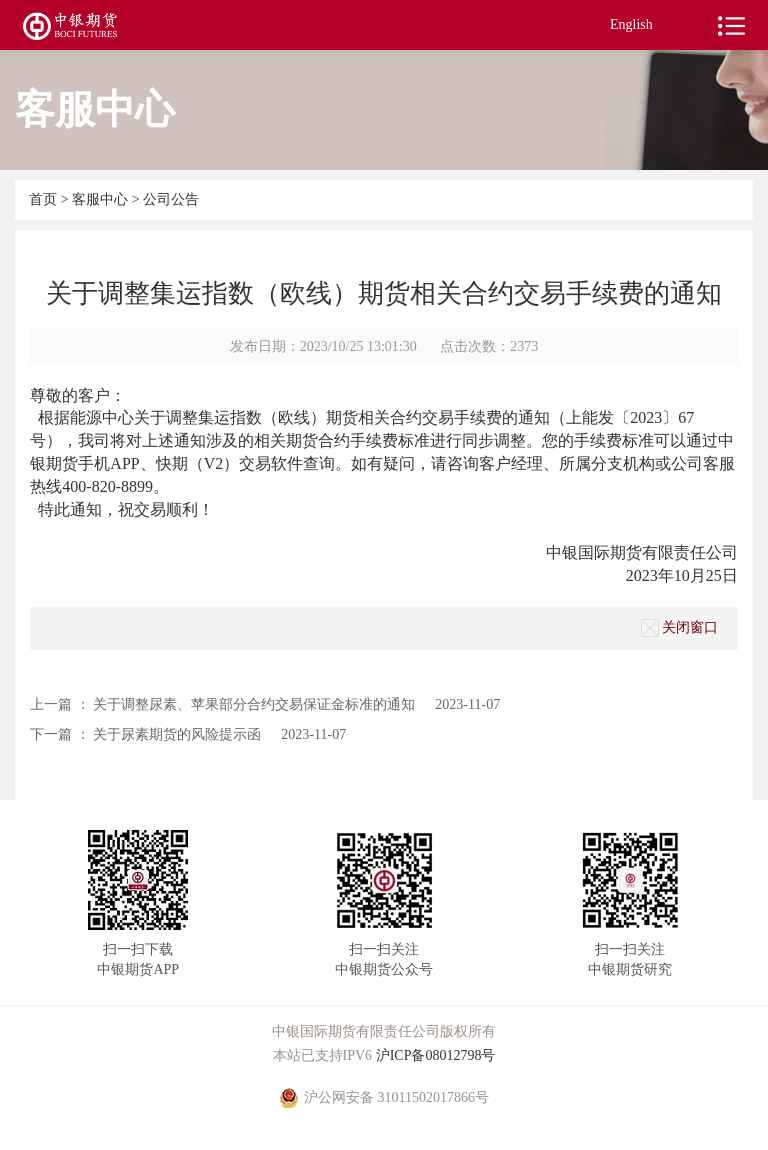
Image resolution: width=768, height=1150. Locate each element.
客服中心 (102, 199)
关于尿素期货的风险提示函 (177, 734)
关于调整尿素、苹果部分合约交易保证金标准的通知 (254, 704)
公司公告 (171, 199)
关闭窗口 (679, 628)
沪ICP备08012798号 (436, 1055)
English (631, 24)
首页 (45, 199)
